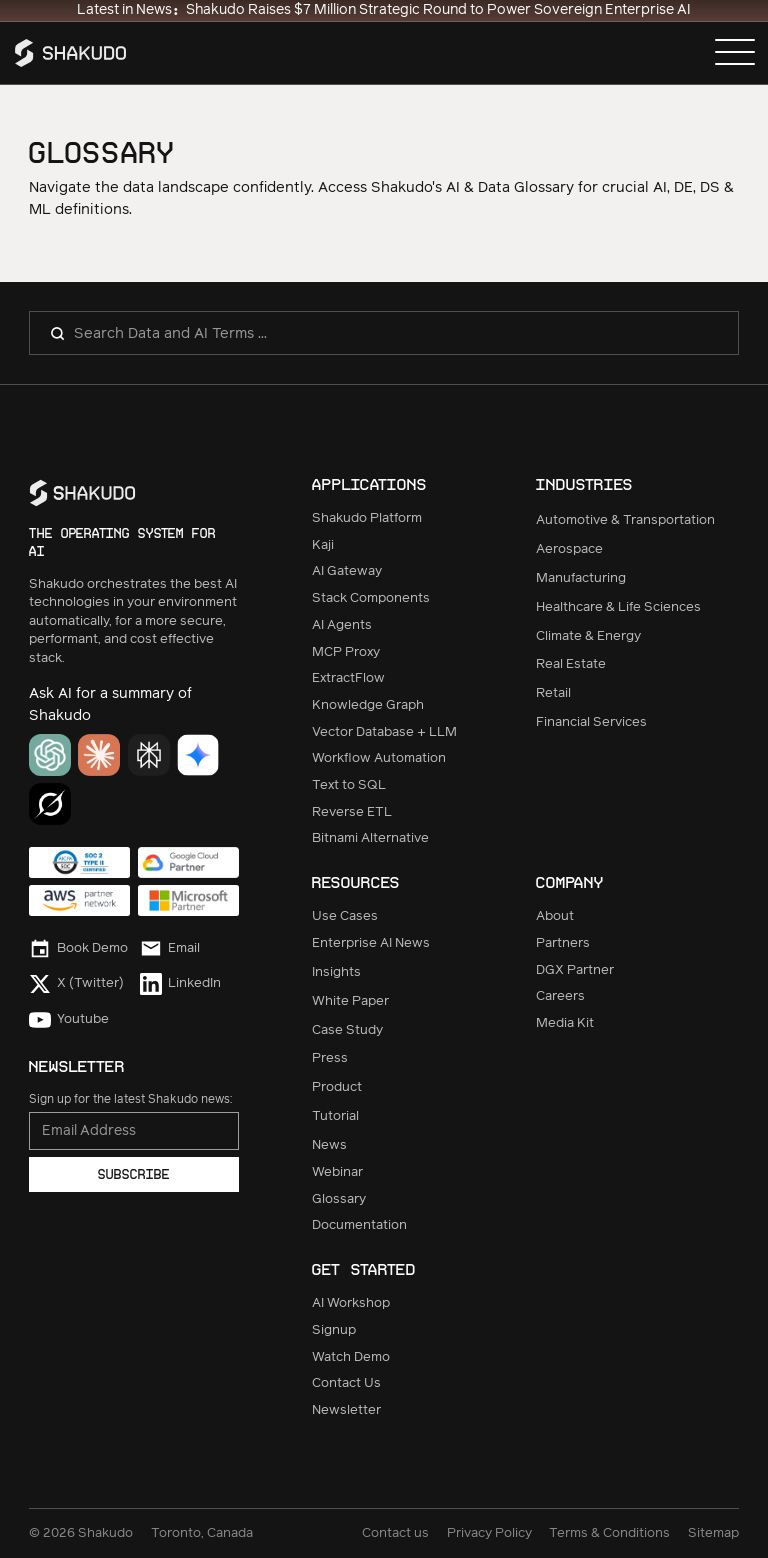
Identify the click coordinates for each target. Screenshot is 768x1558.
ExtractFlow (348, 678)
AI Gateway (347, 571)
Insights (336, 972)
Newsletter (346, 1410)
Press (330, 1058)
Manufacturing (581, 578)
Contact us (395, 1533)
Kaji (323, 545)
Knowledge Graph (368, 705)
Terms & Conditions (609, 1533)
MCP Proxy (346, 652)
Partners (563, 943)
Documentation (359, 1225)
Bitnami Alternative (370, 838)
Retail (553, 693)
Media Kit (565, 1023)
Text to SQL (349, 785)
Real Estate (571, 664)
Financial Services (591, 722)
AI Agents (342, 625)
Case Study (347, 1030)
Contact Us (346, 1383)
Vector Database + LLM (384, 732)
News (329, 1145)
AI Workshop (351, 1303)
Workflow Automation (379, 758)
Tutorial (335, 1116)
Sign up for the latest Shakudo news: (130, 1099)
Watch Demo (351, 1357)
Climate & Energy (588, 636)
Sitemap (713, 1533)
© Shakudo (81, 1533)
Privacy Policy (489, 1533)
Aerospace (569, 549)
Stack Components (371, 598)
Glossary (339, 1199)
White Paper (350, 1001)
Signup (334, 1330)
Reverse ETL (352, 812)
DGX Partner (575, 970)
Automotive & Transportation (625, 520)
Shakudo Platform (367, 518)
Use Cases (345, 916)
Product (337, 1087)
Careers (560, 996)
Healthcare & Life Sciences (618, 607)
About (555, 916)
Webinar (337, 1172)
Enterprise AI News (371, 943)
